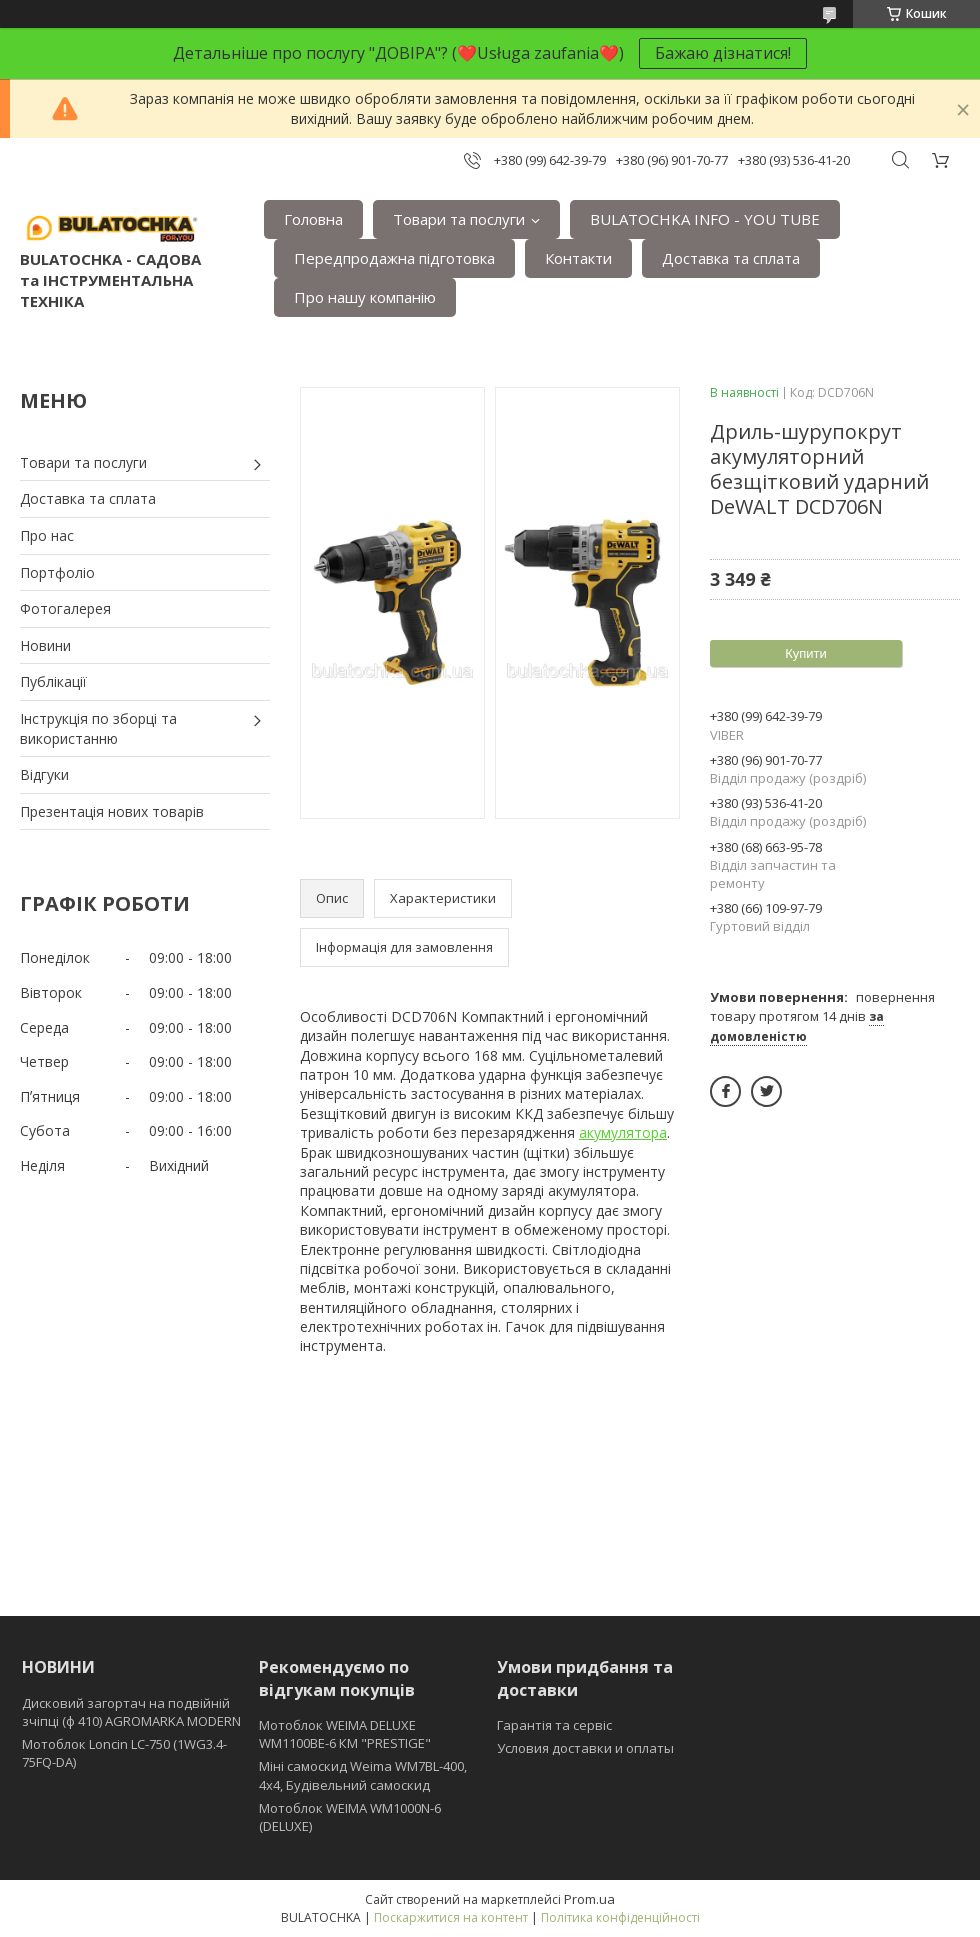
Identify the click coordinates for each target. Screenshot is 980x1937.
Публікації (53, 681)
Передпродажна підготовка (394, 258)
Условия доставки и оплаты (585, 1748)
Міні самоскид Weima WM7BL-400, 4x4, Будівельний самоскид (363, 1775)
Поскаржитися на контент (451, 1917)
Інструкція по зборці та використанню (98, 728)
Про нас (47, 535)
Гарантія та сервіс (554, 1725)
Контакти (578, 258)
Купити (806, 653)
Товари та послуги (459, 219)
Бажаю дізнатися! (723, 53)
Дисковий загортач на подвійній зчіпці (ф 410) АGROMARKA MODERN (131, 1712)
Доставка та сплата (731, 258)
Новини (45, 645)
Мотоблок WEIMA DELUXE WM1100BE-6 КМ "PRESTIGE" (345, 1734)
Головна (313, 219)
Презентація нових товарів (112, 811)
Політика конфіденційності (620, 1917)
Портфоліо (57, 572)
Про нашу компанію (365, 297)
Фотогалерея (65, 608)
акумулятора (623, 1132)
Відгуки (44, 774)
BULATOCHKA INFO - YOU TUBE (705, 219)
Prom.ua (589, 1899)
